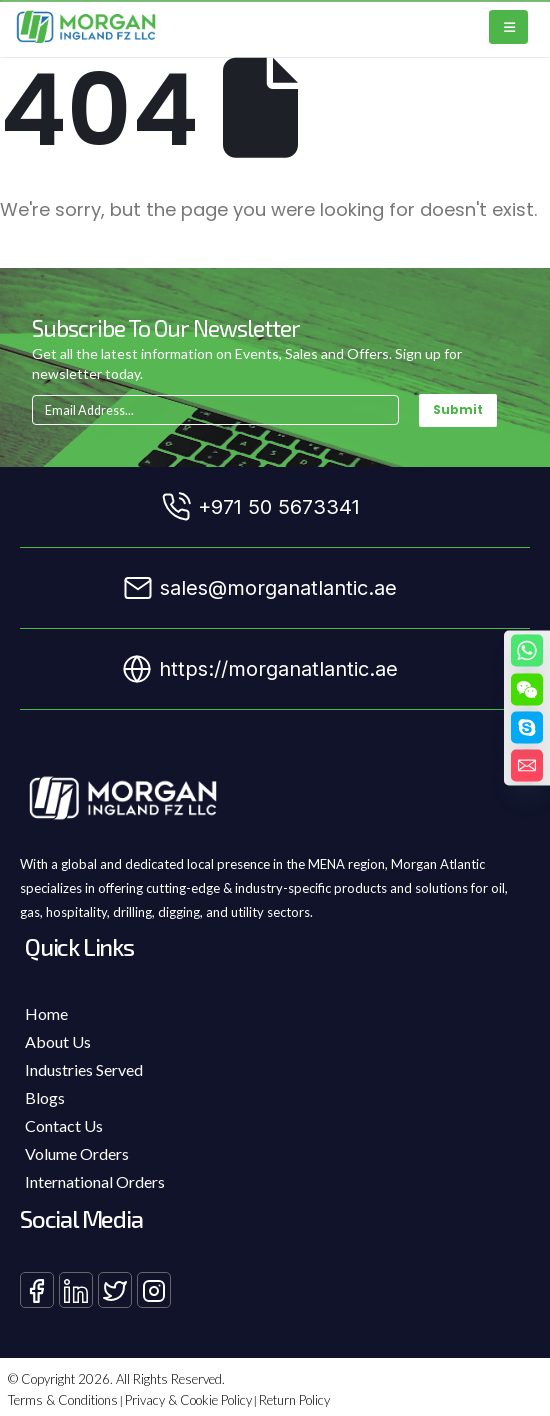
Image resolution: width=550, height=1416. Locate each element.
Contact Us (64, 1125)
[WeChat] (527, 690)
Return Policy (294, 1400)
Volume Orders (77, 1153)
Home (46, 1013)
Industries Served (84, 1069)
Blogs (45, 1097)
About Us (58, 1041)
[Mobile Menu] (508, 27)
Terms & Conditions (63, 1400)
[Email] (527, 766)
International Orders (95, 1181)
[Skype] (527, 728)
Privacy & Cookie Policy (188, 1400)
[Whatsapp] (527, 651)
